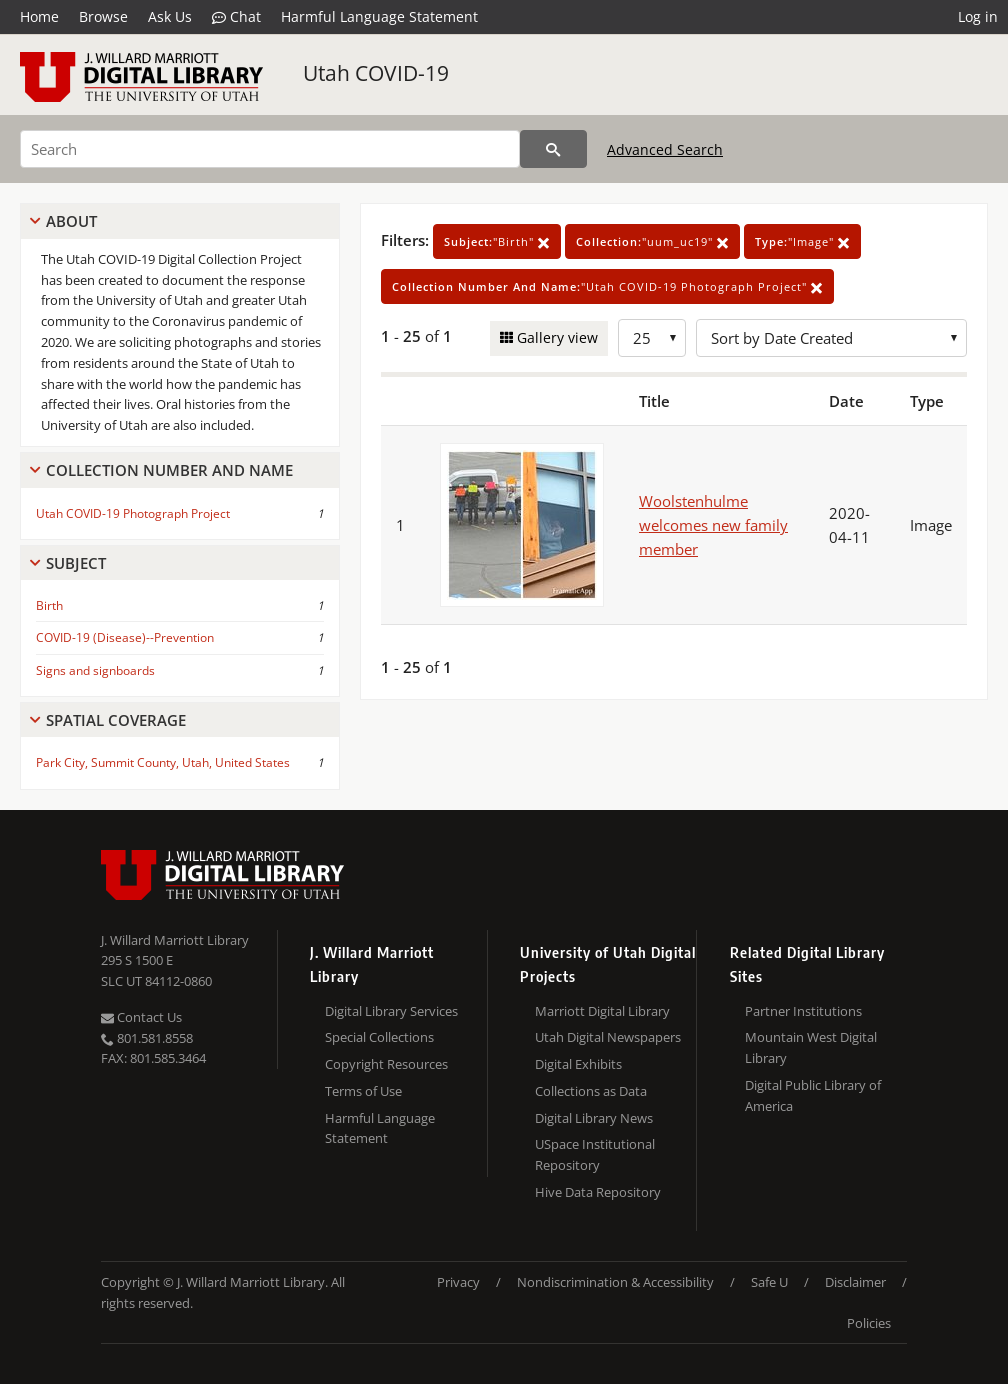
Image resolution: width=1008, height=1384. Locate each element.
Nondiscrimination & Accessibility (615, 1282)
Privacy (458, 1282)
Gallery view (555, 337)
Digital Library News (594, 1118)
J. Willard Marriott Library (175, 940)
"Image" (802, 241)
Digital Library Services (391, 1011)
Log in (978, 16)
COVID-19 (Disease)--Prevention (125, 637)
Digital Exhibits (578, 1064)
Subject (76, 563)
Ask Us (170, 16)
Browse (103, 16)
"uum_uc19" (652, 241)
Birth (49, 605)
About (71, 221)
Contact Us (141, 1017)
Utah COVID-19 (376, 73)
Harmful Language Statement (379, 16)
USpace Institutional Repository (595, 1154)
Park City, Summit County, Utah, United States (163, 762)
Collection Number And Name (169, 470)
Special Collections (379, 1037)
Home (39, 16)
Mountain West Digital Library (811, 1047)
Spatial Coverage (116, 720)
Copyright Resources (386, 1064)
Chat (236, 17)
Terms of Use (363, 1091)
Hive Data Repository (598, 1192)
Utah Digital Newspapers (608, 1037)
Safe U (769, 1282)
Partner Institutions (803, 1011)
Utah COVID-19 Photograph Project (133, 513)
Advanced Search (665, 149)
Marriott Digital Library (602, 1011)
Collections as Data (591, 1091)
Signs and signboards (95, 670)
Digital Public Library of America (813, 1095)
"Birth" (497, 241)
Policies (869, 1323)
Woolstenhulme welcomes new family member (713, 525)
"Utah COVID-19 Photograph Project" (607, 286)
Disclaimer (855, 1282)
